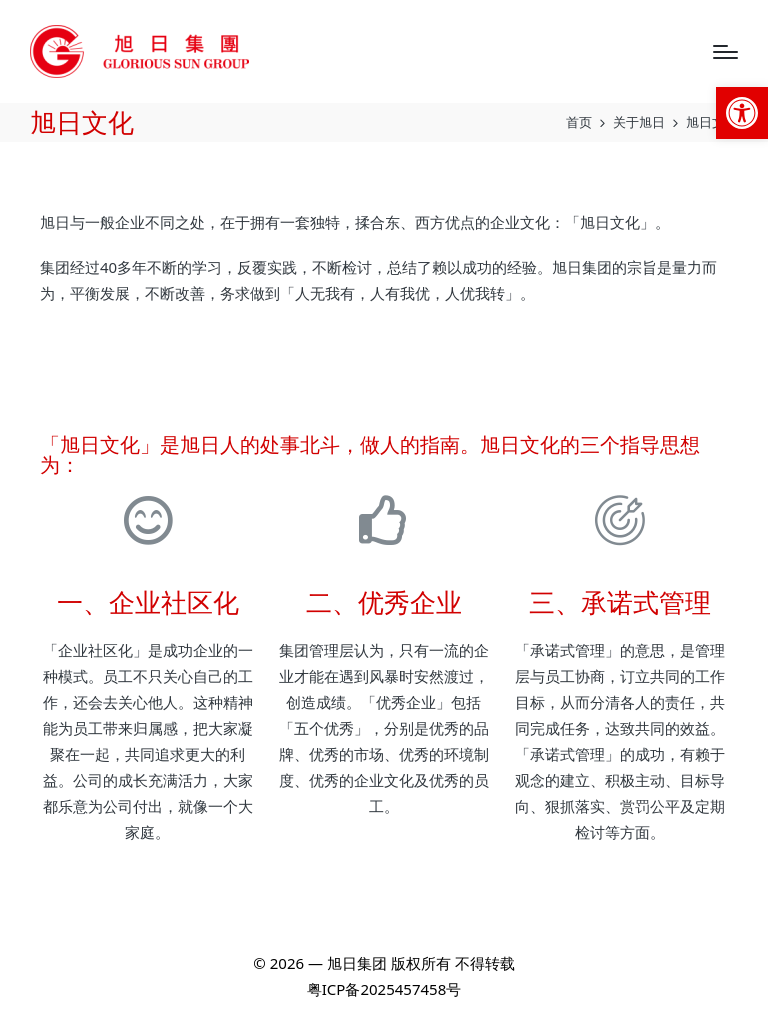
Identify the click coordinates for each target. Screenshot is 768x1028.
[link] (742, 113)
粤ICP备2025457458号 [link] (384, 989)
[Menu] (725, 52)
